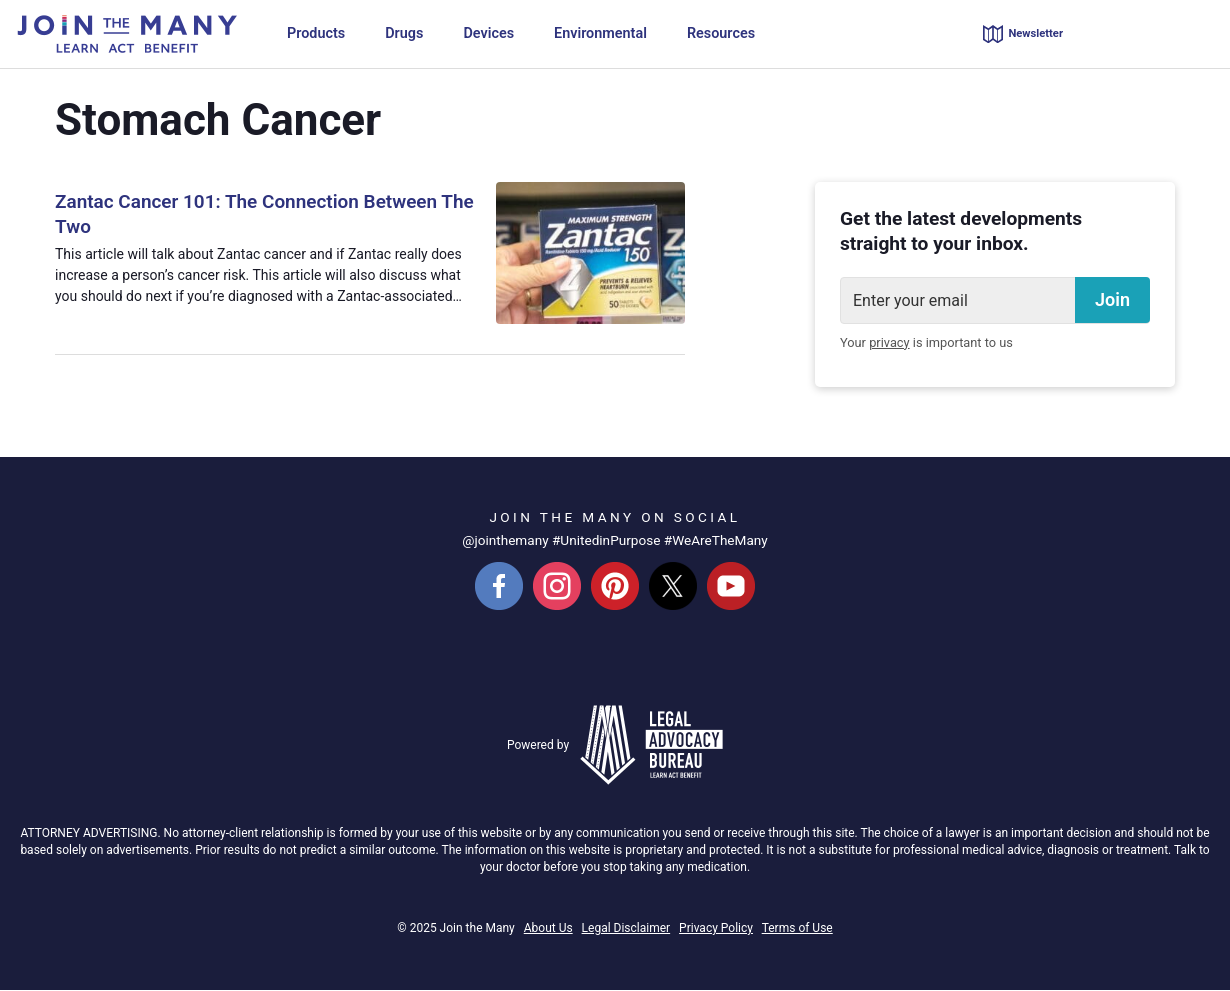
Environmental (600, 33)
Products (316, 33)
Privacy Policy (716, 929)
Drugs (404, 33)
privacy (889, 343)
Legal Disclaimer (626, 929)
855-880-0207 (1156, 33)
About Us (548, 929)
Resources (721, 33)
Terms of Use (797, 929)
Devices (488, 33)
